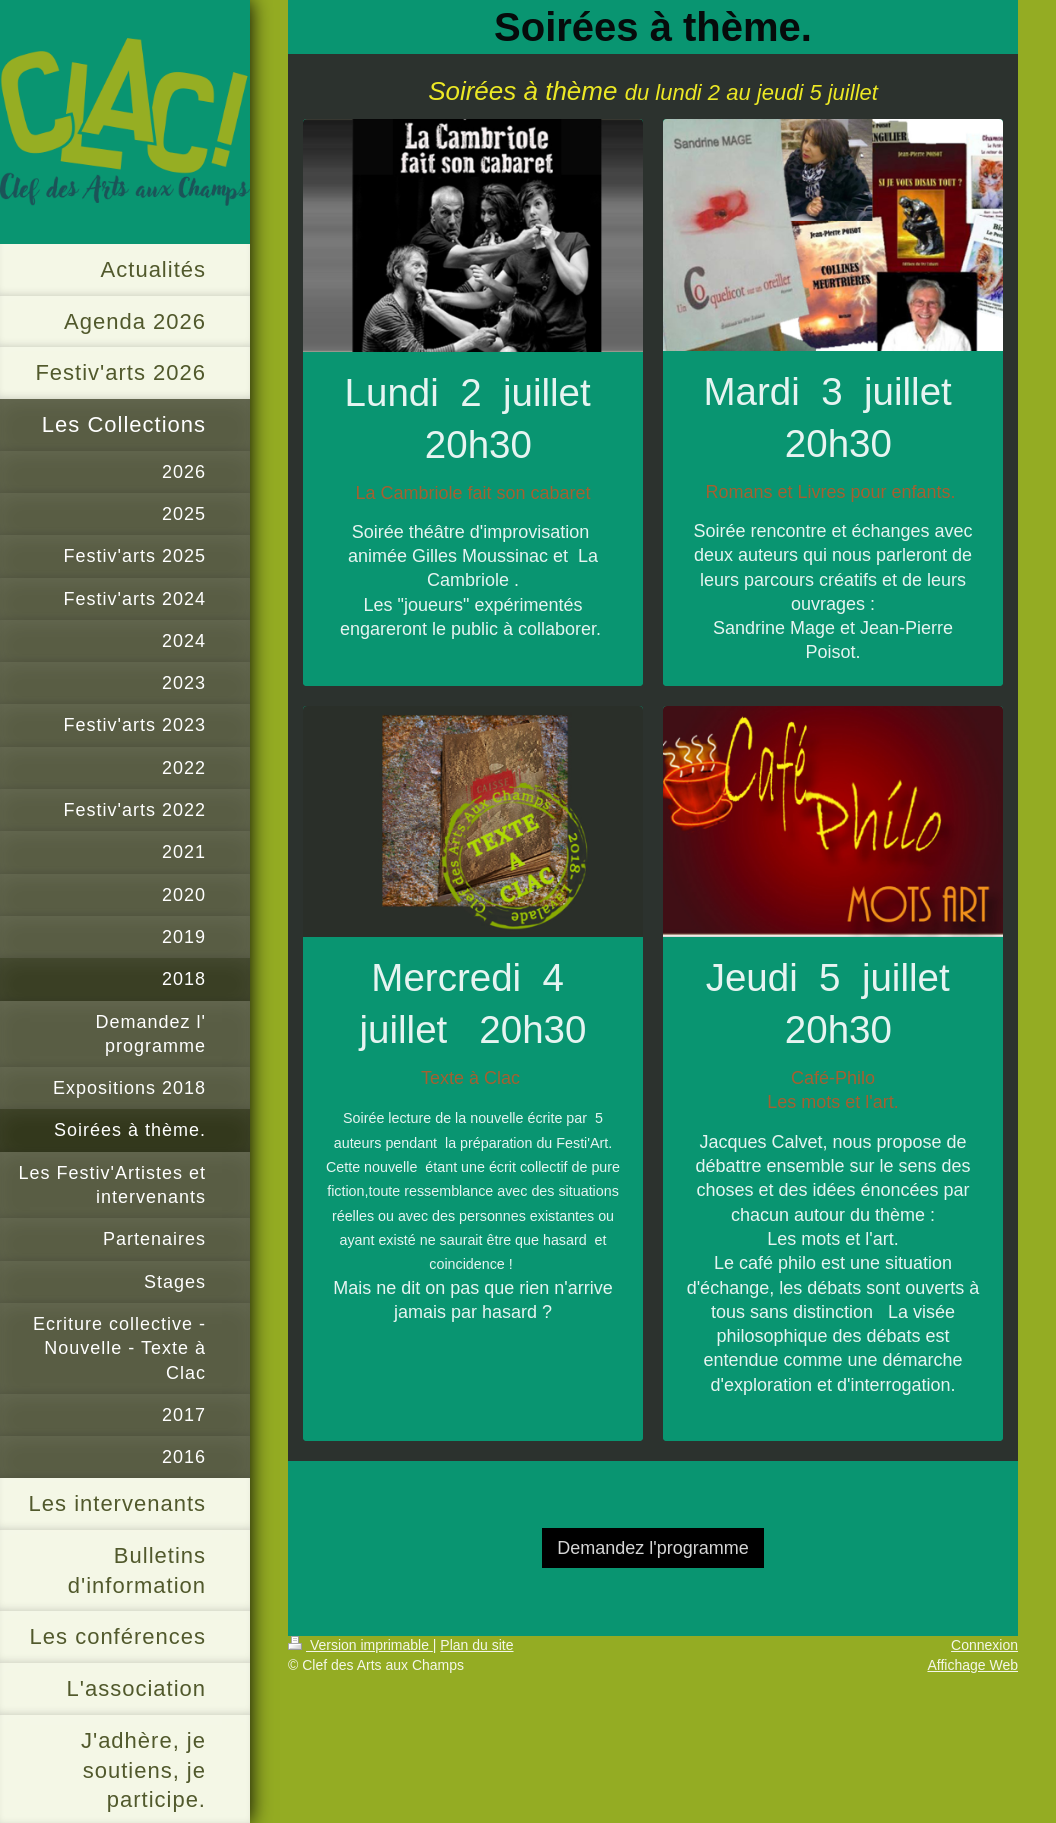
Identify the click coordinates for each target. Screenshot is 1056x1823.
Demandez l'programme (653, 1548)
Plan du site (476, 1645)
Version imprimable (360, 1645)
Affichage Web (972, 1665)
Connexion (984, 1645)
